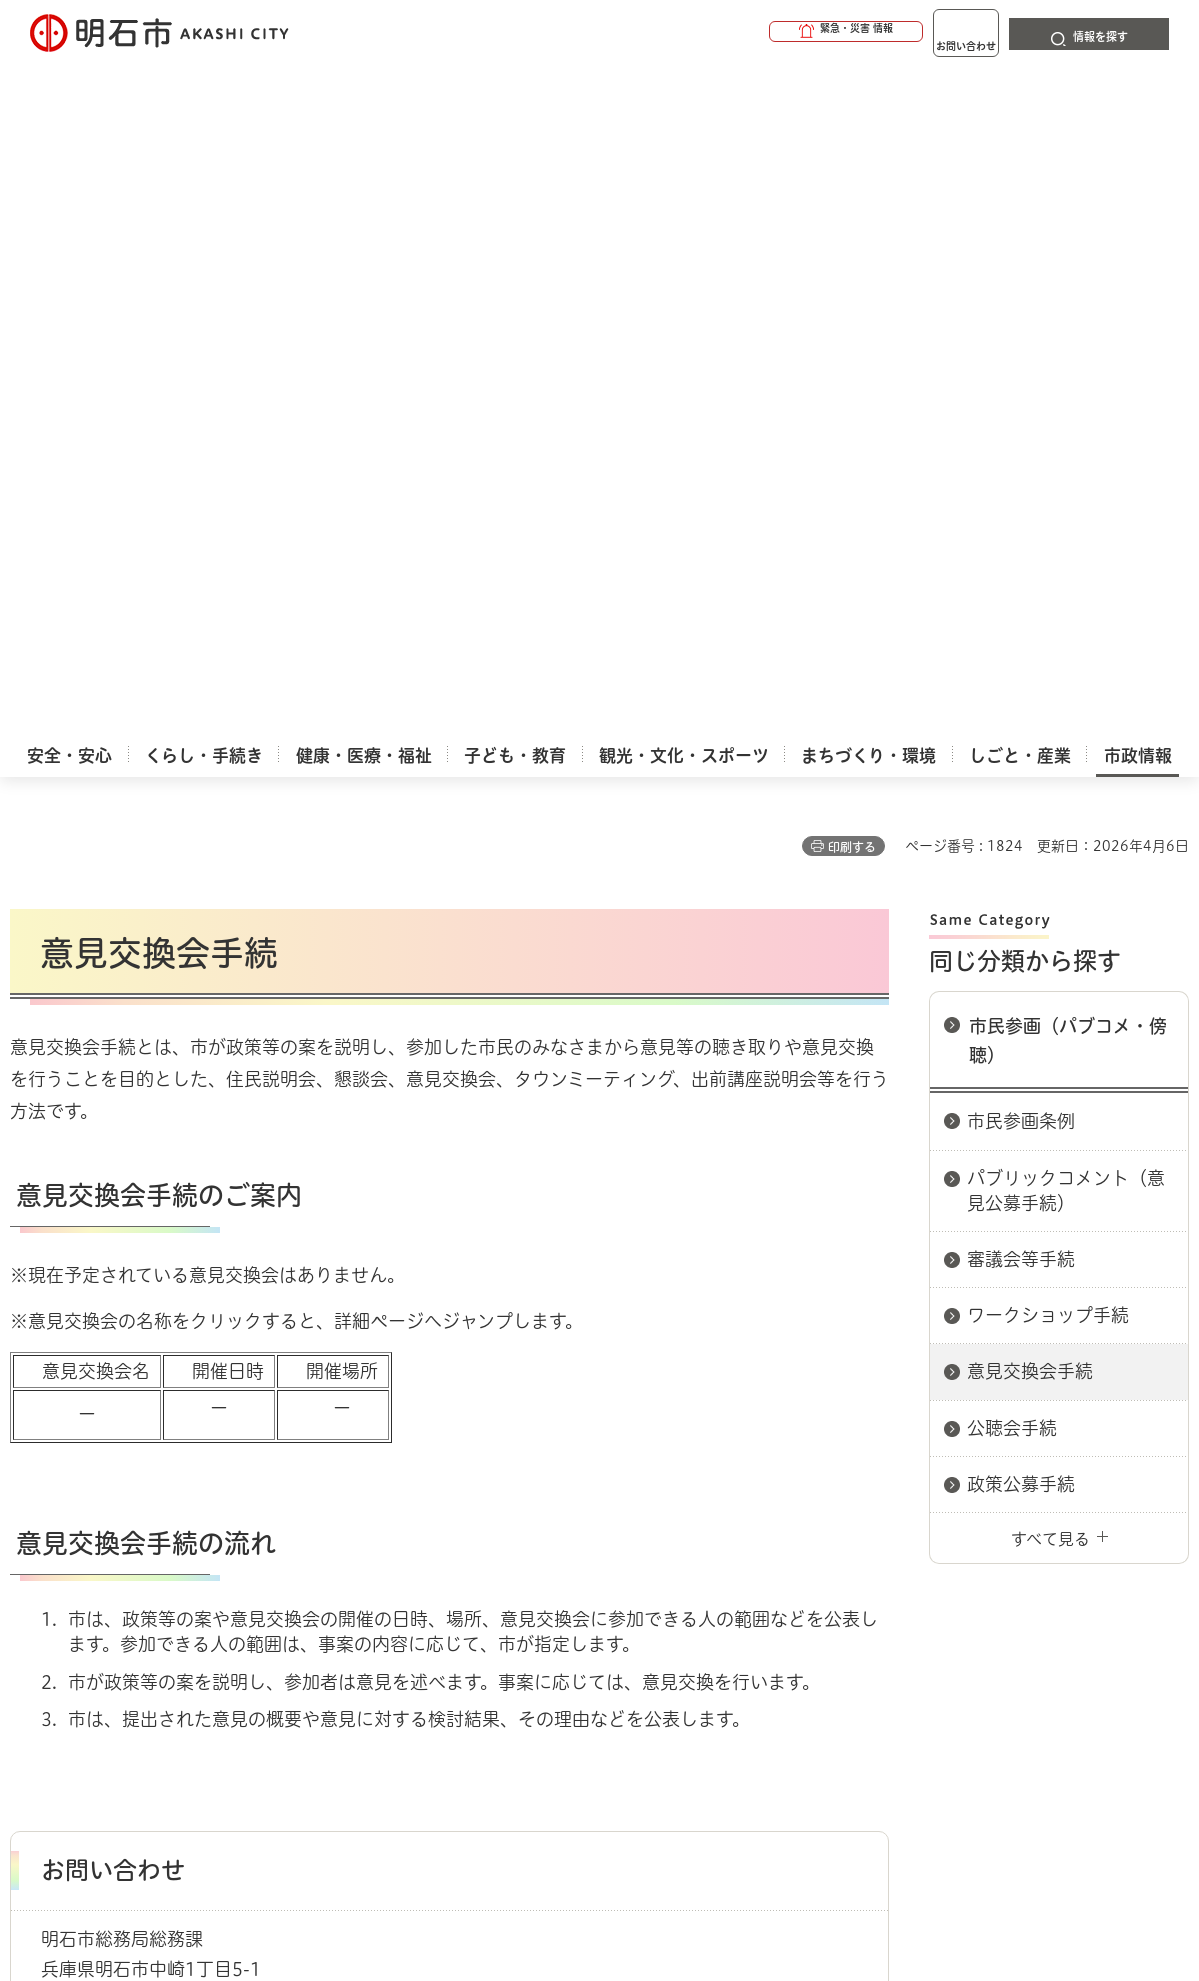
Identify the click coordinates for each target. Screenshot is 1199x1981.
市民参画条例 (1021, 415)
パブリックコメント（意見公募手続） (1066, 484)
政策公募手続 (1021, 778)
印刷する (852, 141)
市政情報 (96, 1508)
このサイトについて (175, 1579)
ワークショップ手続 (1048, 609)
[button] (769, 32)
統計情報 (658, 1881)
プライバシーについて (735, 1579)
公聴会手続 (1012, 722)
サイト (1075, 1579)
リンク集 (932, 1579)
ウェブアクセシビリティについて (451, 1579)
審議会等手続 (1021, 553)
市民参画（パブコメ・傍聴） (1068, 334)
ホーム (30, 1508)
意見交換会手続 (1030, 665)
